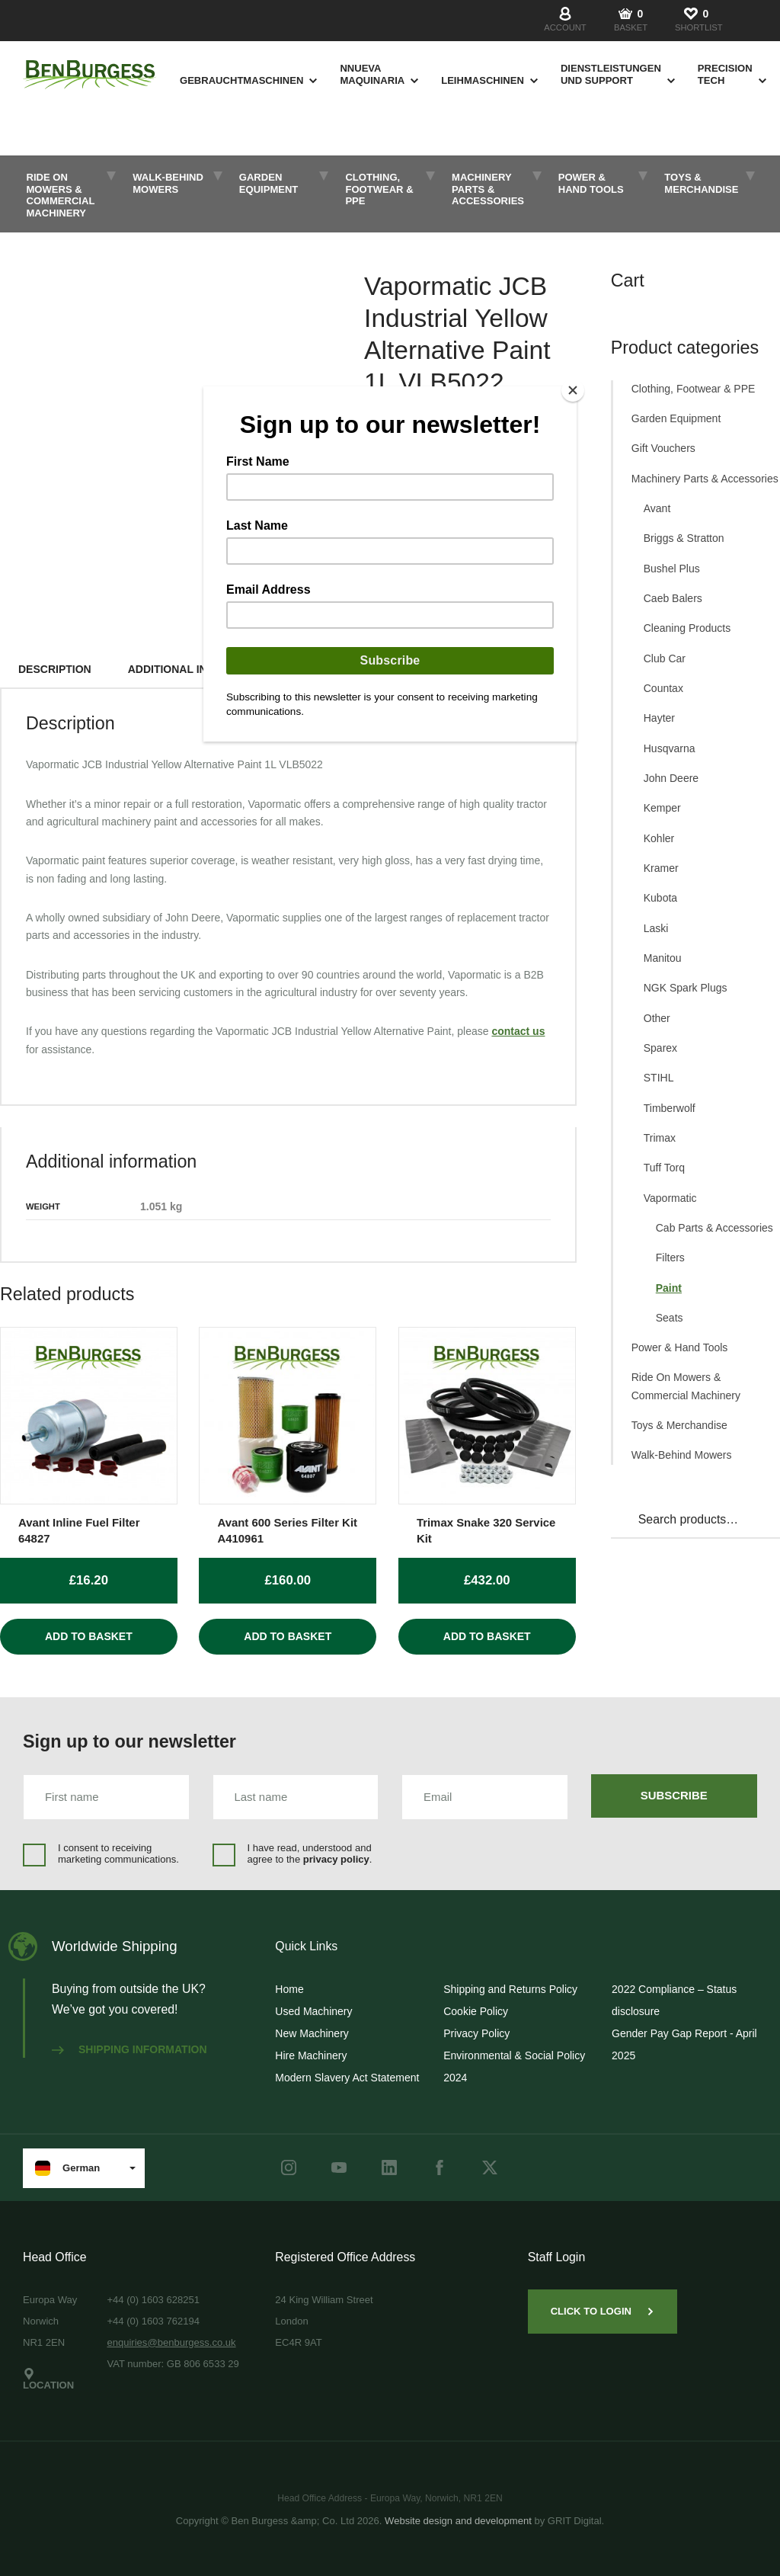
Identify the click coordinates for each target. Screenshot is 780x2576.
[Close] (572, 390)
